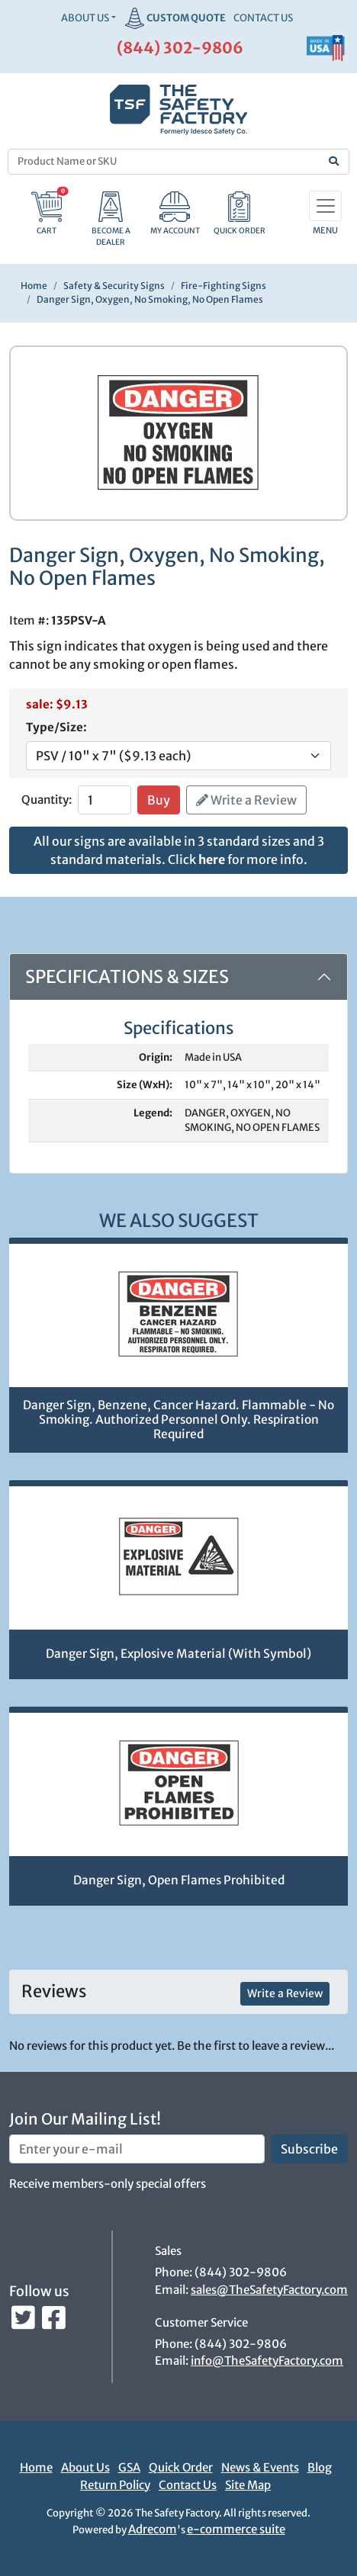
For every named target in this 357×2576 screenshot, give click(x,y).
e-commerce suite (236, 2529)
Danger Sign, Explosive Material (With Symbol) (178, 1653)
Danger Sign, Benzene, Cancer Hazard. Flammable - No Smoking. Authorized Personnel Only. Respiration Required (178, 1419)
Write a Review (246, 800)
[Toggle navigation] (325, 206)
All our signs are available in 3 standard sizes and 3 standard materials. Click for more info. (179, 850)
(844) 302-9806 (180, 47)
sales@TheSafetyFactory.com (269, 2289)
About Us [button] (85, 17)
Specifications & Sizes (127, 976)
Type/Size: (56, 727)
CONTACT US (263, 17)
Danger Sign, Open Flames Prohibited (179, 1880)
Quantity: (46, 799)
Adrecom (152, 2529)
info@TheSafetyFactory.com (267, 2360)
